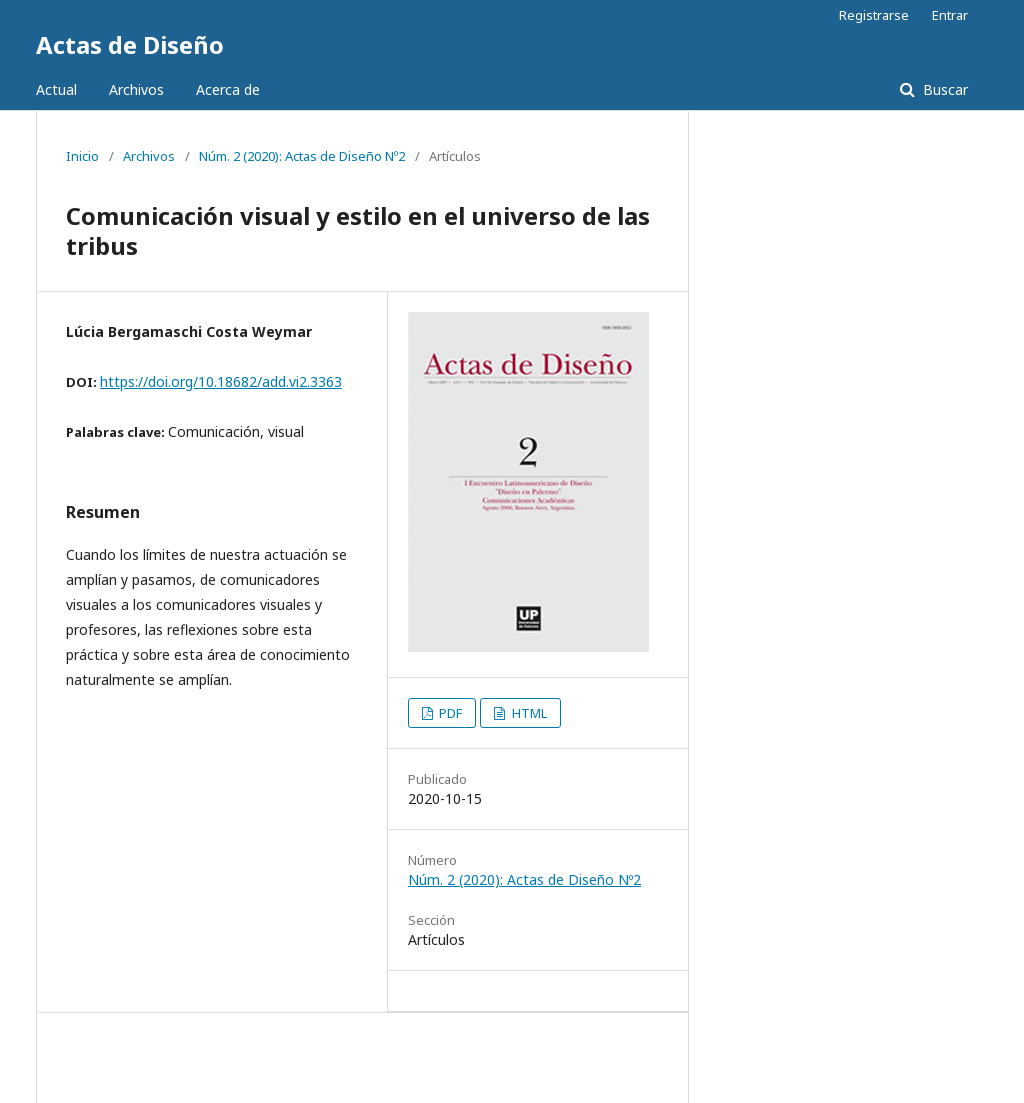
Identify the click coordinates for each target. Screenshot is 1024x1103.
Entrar (950, 15)
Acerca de (228, 89)
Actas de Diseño (130, 44)
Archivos (136, 89)
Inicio (82, 156)
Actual (56, 89)
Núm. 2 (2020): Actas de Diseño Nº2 (302, 156)
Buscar (943, 89)
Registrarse (874, 15)
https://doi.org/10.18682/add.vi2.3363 (221, 381)
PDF (449, 713)
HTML (528, 713)
